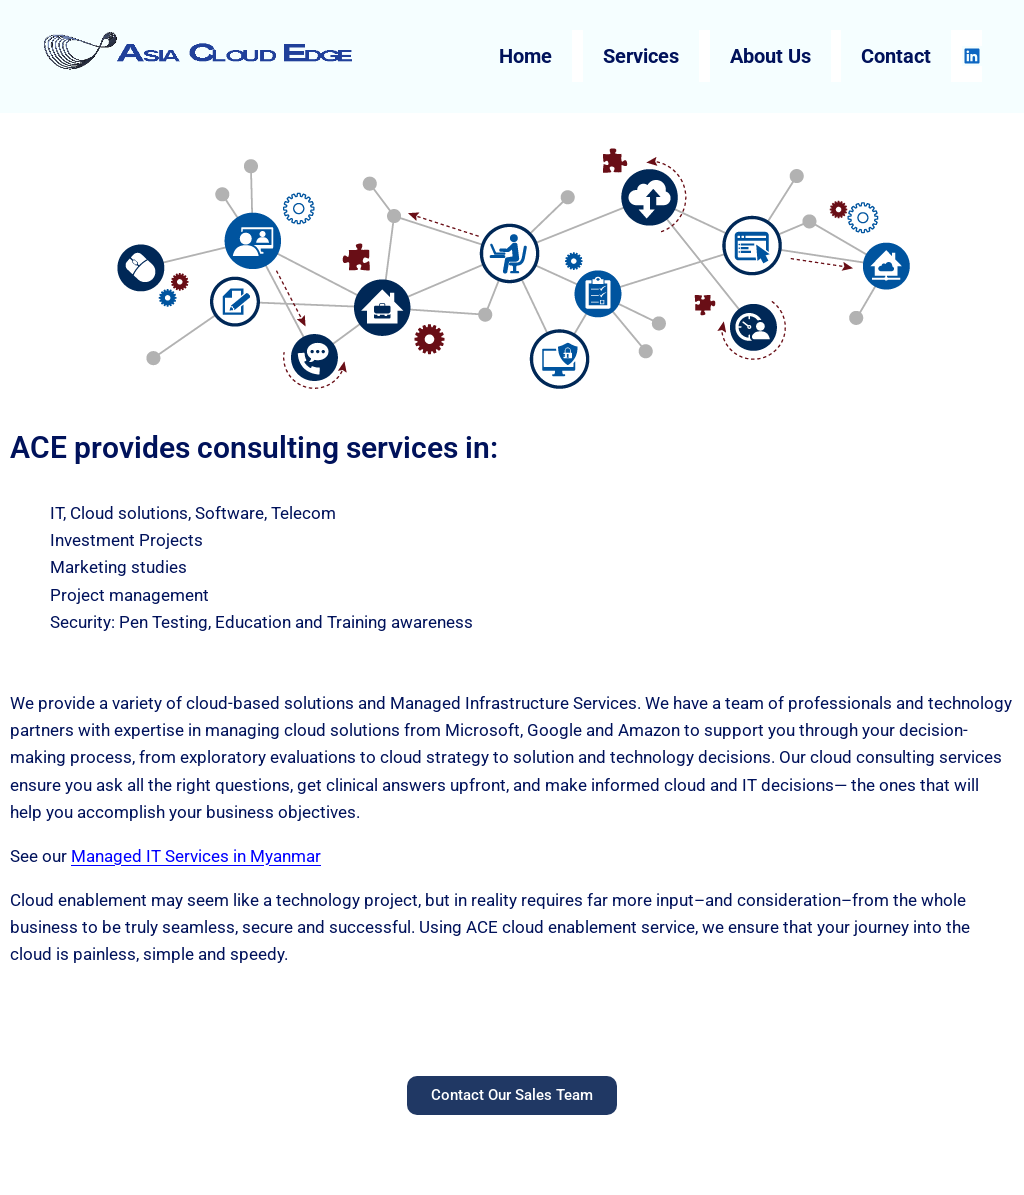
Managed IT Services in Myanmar (196, 856)
